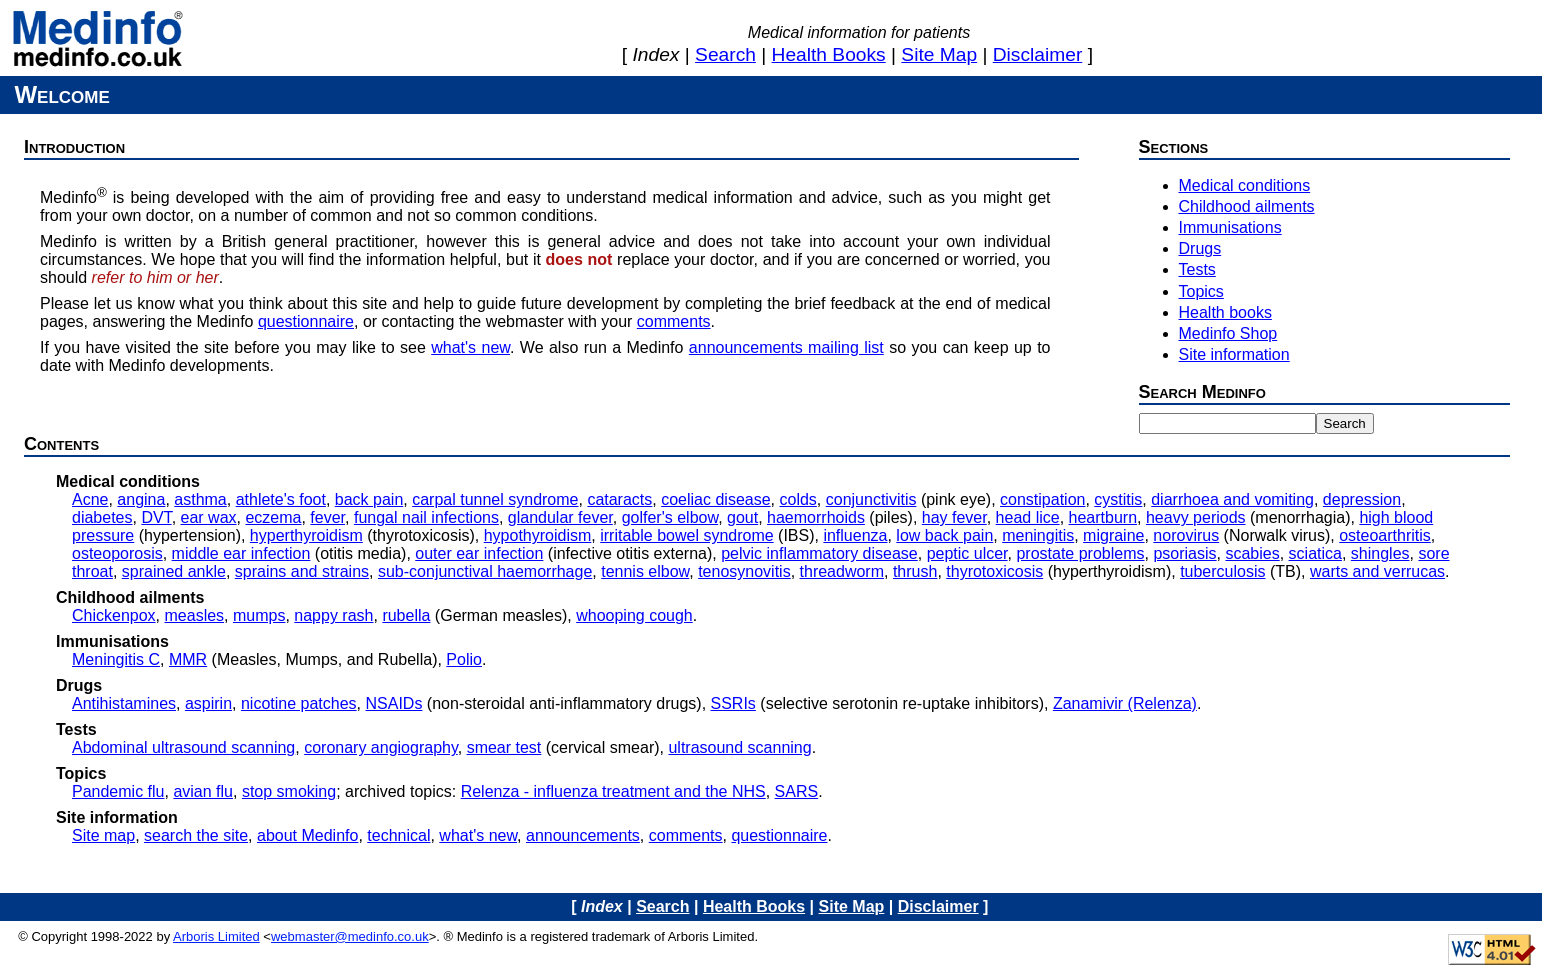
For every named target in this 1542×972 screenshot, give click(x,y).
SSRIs (733, 703)
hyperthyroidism (306, 535)
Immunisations (1230, 227)
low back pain (944, 535)
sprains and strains (302, 571)
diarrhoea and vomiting (1232, 499)
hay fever (954, 517)
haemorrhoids (816, 517)
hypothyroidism (538, 535)
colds (797, 499)
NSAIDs (394, 703)
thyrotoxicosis (994, 571)
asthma (200, 499)
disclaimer (1038, 54)
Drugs (1200, 248)
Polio (464, 659)
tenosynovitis (744, 571)
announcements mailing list (786, 347)
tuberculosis (1222, 571)
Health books (1225, 312)
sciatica (1315, 553)
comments (674, 321)
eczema (273, 517)
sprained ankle (174, 571)
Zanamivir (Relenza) (1125, 703)
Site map (103, 835)
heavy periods (1196, 517)
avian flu (203, 791)
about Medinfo (307, 835)
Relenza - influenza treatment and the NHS (613, 791)
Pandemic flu (118, 791)
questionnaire (306, 321)
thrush (915, 571)
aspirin (208, 703)
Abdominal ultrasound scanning (183, 747)
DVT (156, 517)
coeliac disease (715, 499)
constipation (1042, 499)
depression (1362, 499)
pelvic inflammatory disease (819, 553)
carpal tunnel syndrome (495, 499)
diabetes (102, 517)
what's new (470, 347)
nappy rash (333, 615)
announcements (583, 835)
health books (829, 54)
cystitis (1118, 499)
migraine (1113, 535)
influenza (855, 535)
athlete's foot (281, 499)
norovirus (1186, 535)
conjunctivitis (871, 499)
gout (742, 517)
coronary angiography (381, 747)
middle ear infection (241, 553)
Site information (1234, 354)
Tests (1197, 269)
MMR (188, 659)
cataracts (619, 499)
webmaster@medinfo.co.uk (350, 936)
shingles (1380, 553)
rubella (406, 615)
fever (327, 517)
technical (398, 835)
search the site (196, 835)
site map (939, 54)
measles (195, 615)
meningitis (1038, 535)
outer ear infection (479, 553)
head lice (1028, 517)
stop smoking (289, 791)
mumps (259, 615)
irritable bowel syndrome (686, 535)
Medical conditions (1245, 185)
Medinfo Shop (1228, 333)
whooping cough (634, 615)
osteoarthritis (1385, 535)
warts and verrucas (1377, 571)
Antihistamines (124, 703)
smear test (504, 747)
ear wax (209, 517)
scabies (1252, 553)
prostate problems (1080, 553)
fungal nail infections (426, 517)
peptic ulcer (967, 553)
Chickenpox (114, 615)
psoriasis (1184, 553)
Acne (90, 499)
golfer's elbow (670, 517)
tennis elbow (645, 571)
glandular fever (560, 517)
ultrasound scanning (739, 747)
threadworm (842, 571)
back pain (369, 499)
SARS (797, 791)
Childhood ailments (1247, 206)
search (725, 54)
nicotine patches (299, 703)
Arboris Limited (216, 936)
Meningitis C (116, 659)
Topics (1201, 291)
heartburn (1103, 517)
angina (141, 499)
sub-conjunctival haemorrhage (485, 571)
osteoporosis (117, 553)
